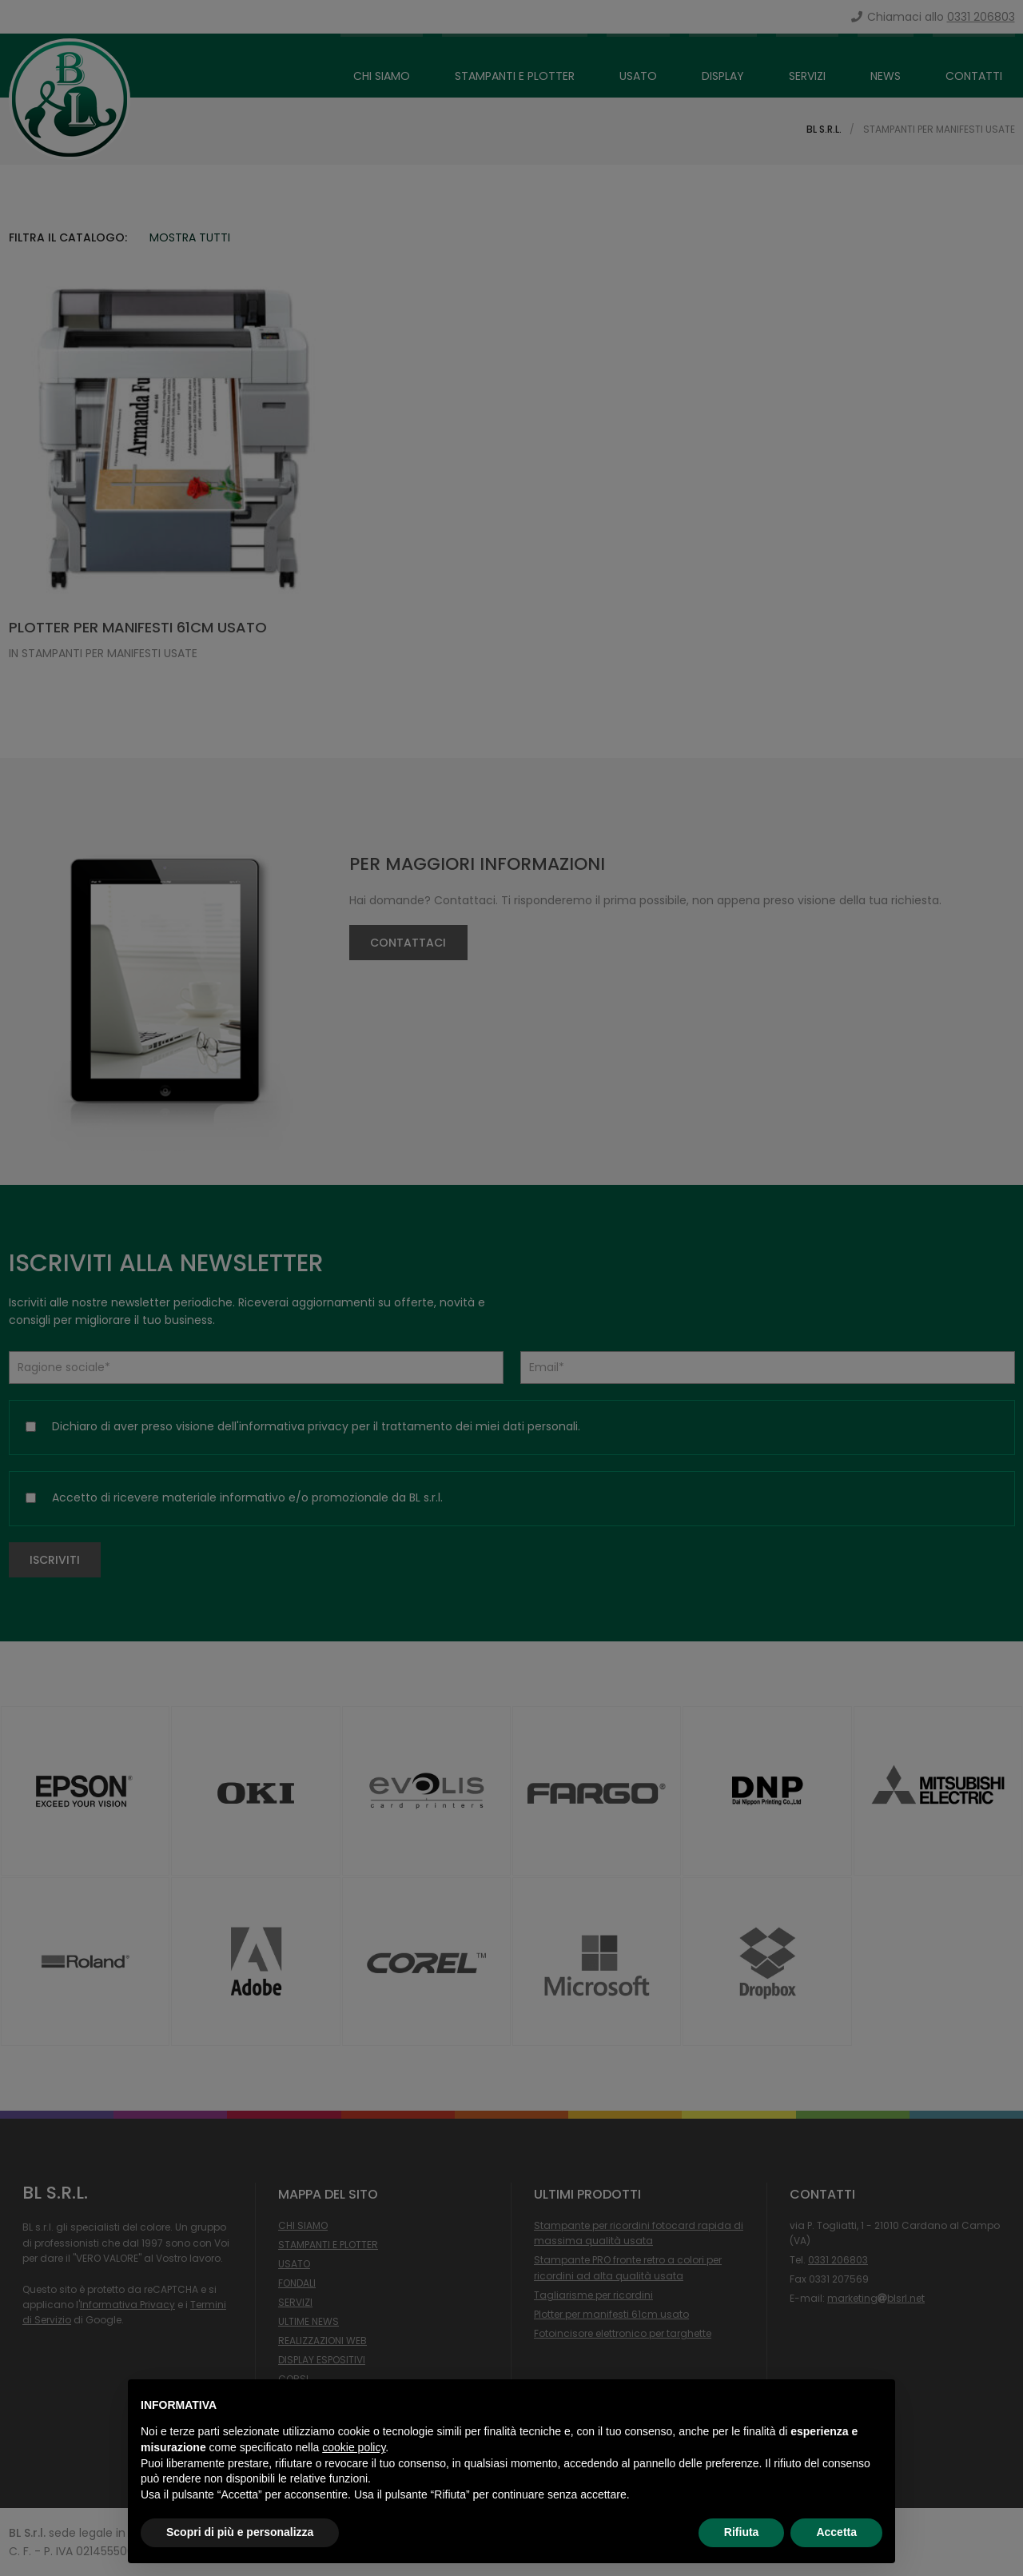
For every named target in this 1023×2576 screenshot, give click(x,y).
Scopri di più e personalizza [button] (239, 2532)
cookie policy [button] (353, 2447)
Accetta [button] (836, 2532)
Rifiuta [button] (741, 2532)
